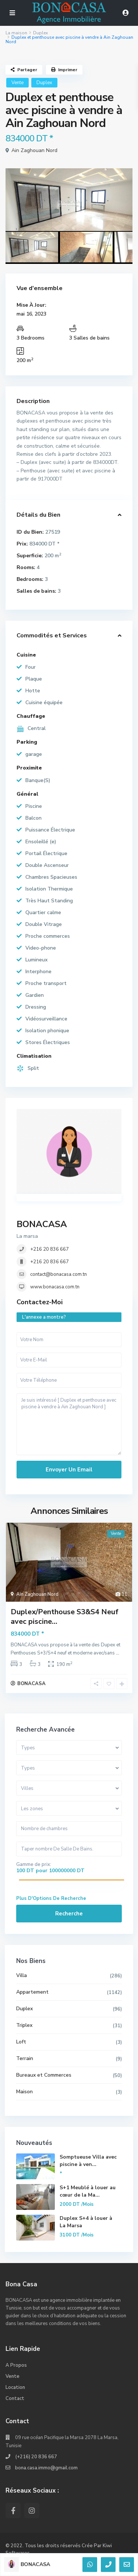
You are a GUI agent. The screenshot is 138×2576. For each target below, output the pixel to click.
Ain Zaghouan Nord (34, 150)
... (117, 1653)
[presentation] (19, 206)
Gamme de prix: (33, 1864)
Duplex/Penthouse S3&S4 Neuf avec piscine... (64, 1616)
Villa (21, 1975)
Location (15, 2387)
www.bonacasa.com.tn (54, 1287)
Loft (21, 2041)
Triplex (24, 2025)
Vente (17, 82)
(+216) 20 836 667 (36, 2456)
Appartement (32, 1991)
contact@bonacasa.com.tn (58, 1274)
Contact (15, 2398)
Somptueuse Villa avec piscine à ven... (88, 2160)
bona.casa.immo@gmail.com (46, 2468)
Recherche (69, 1913)
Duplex (40, 33)
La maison (16, 33)
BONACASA (42, 1224)
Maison (24, 2091)
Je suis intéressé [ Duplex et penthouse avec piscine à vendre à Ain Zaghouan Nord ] (69, 1424)
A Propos (16, 2365)
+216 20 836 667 (49, 1249)
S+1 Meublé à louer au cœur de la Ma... (88, 2191)
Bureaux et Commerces (43, 2075)
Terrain (24, 2058)
